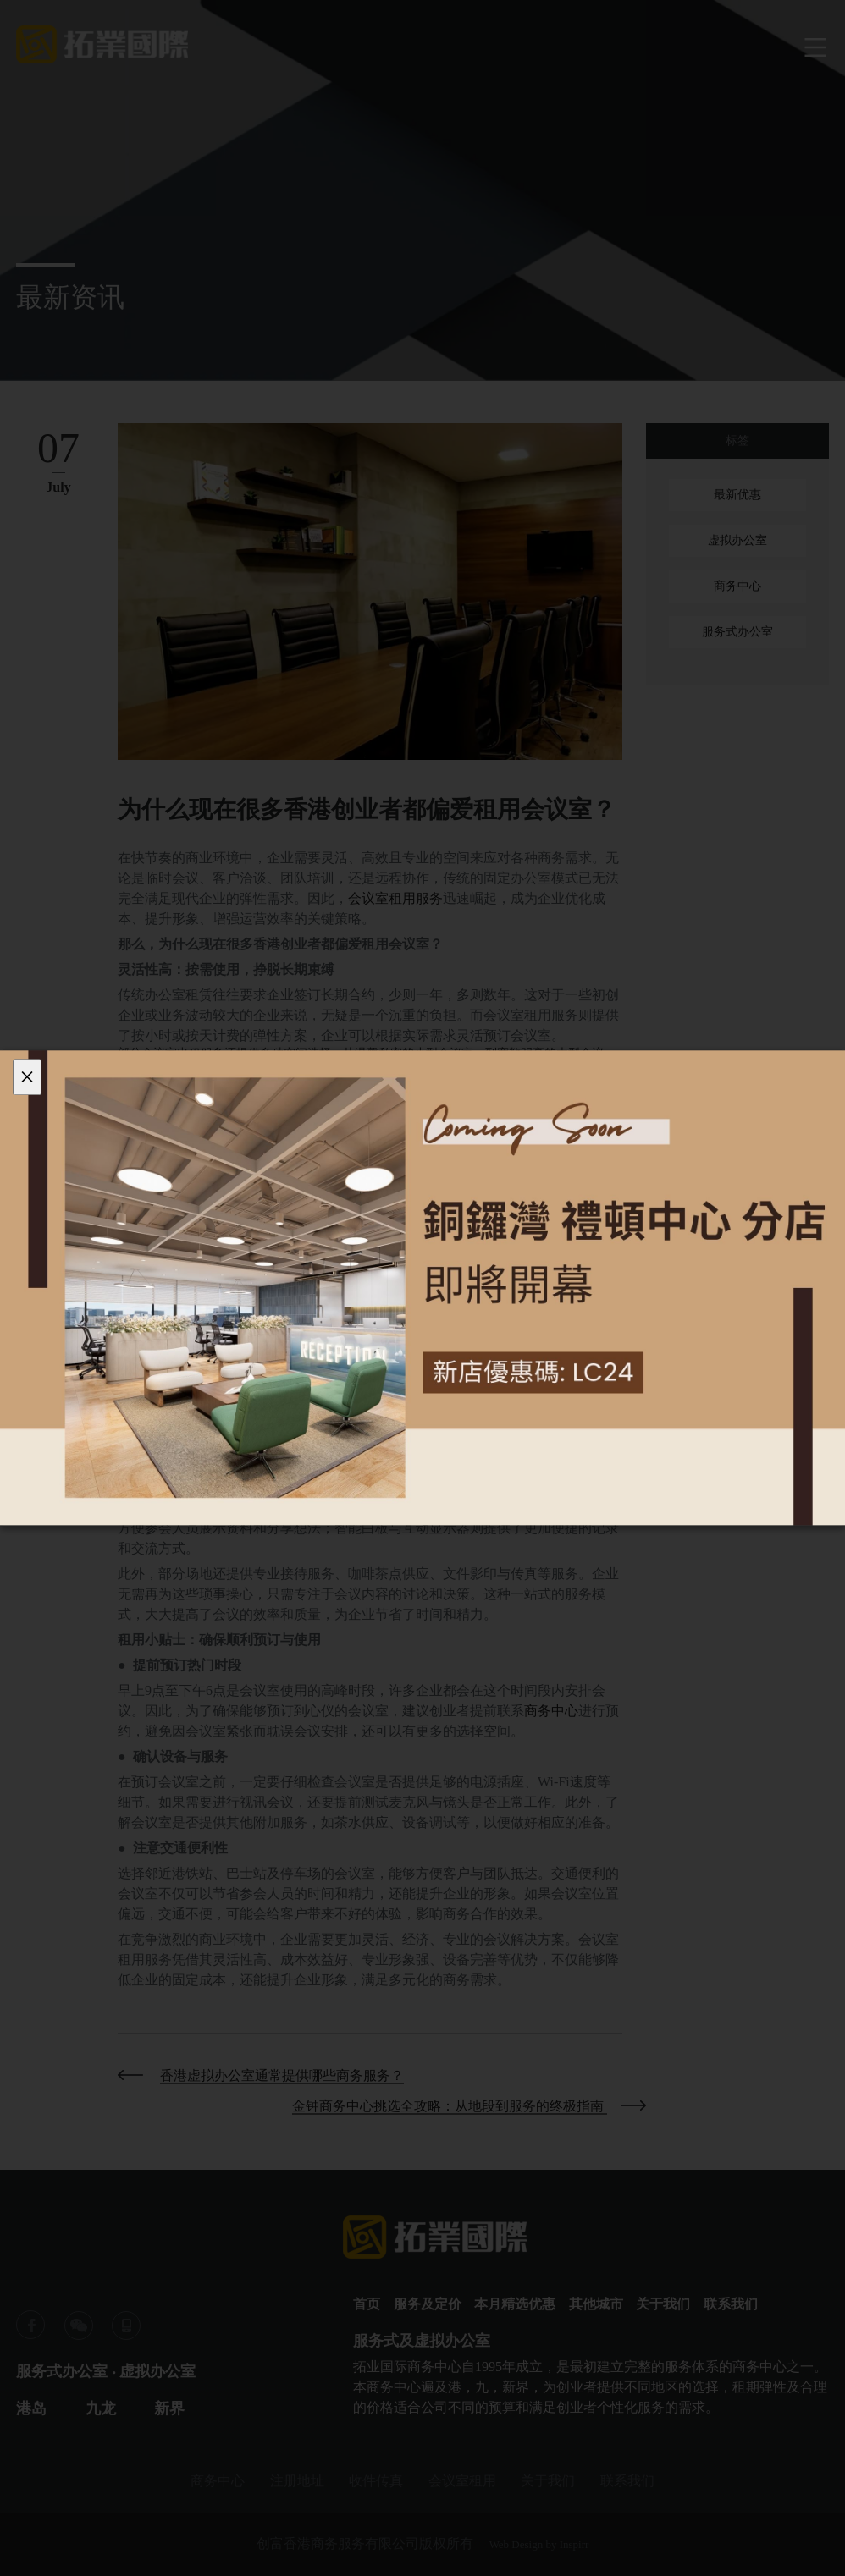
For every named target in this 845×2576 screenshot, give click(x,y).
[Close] (27, 1077)
